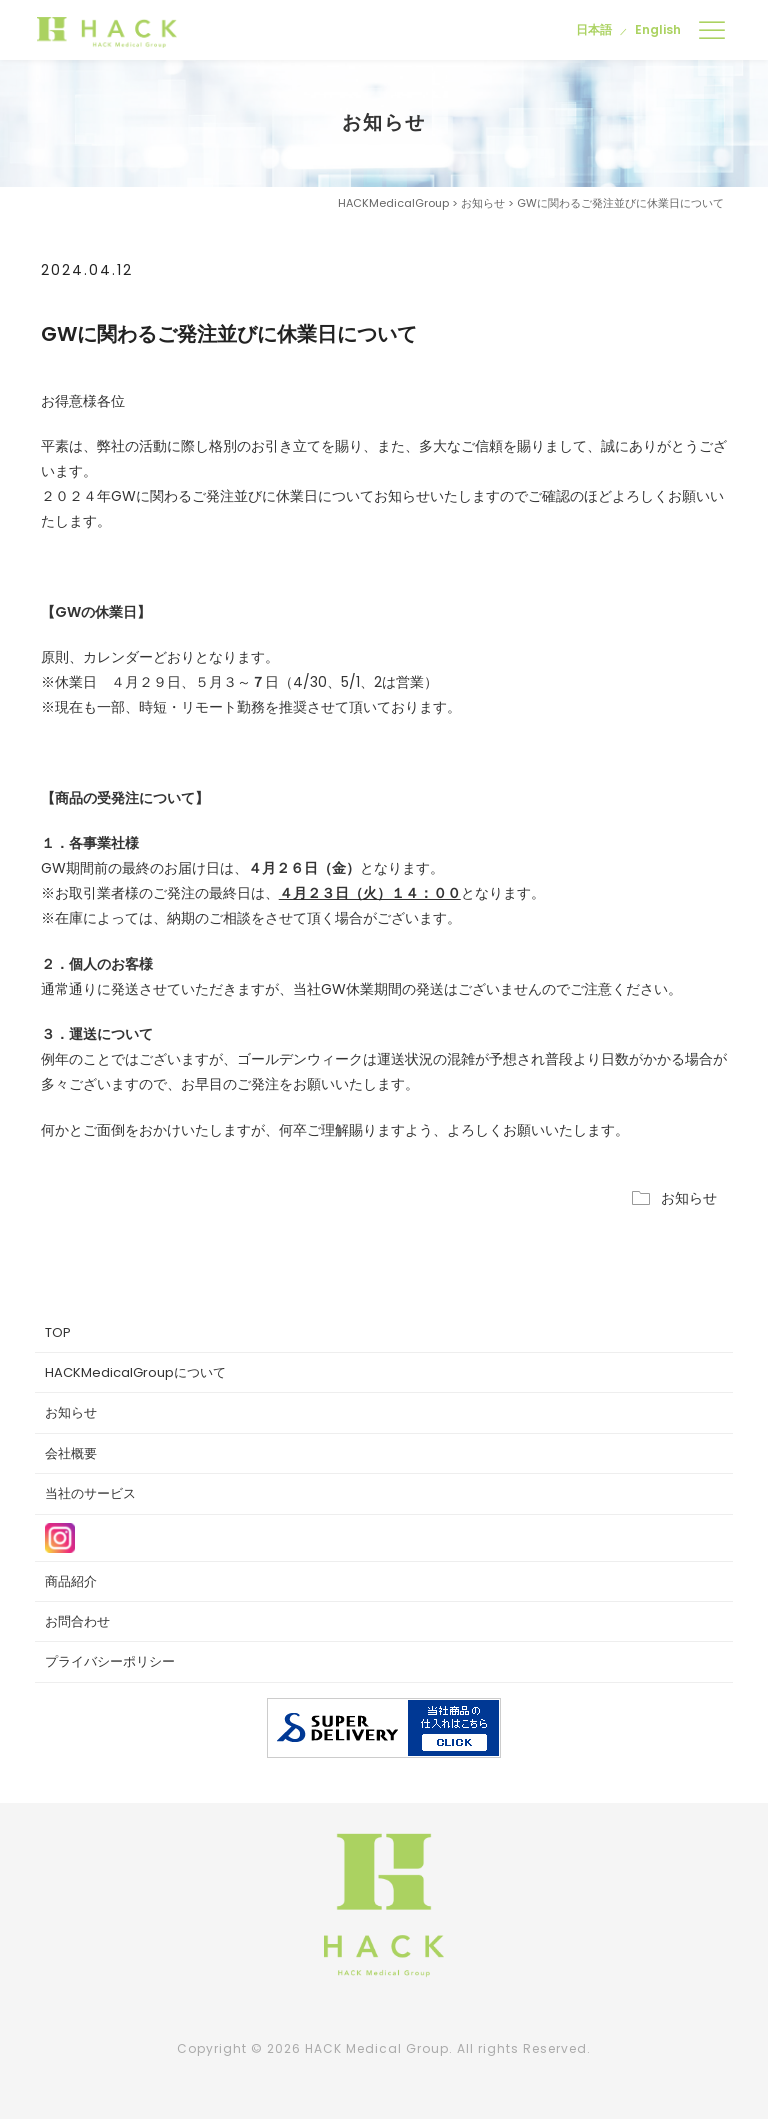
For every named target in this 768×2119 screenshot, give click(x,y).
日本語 (594, 29)
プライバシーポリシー (110, 1661)
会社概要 (71, 1453)
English (658, 29)
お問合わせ (77, 1621)
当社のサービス (90, 1493)
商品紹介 (71, 1581)
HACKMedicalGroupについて (135, 1372)
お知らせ (689, 1198)
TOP (58, 1332)
